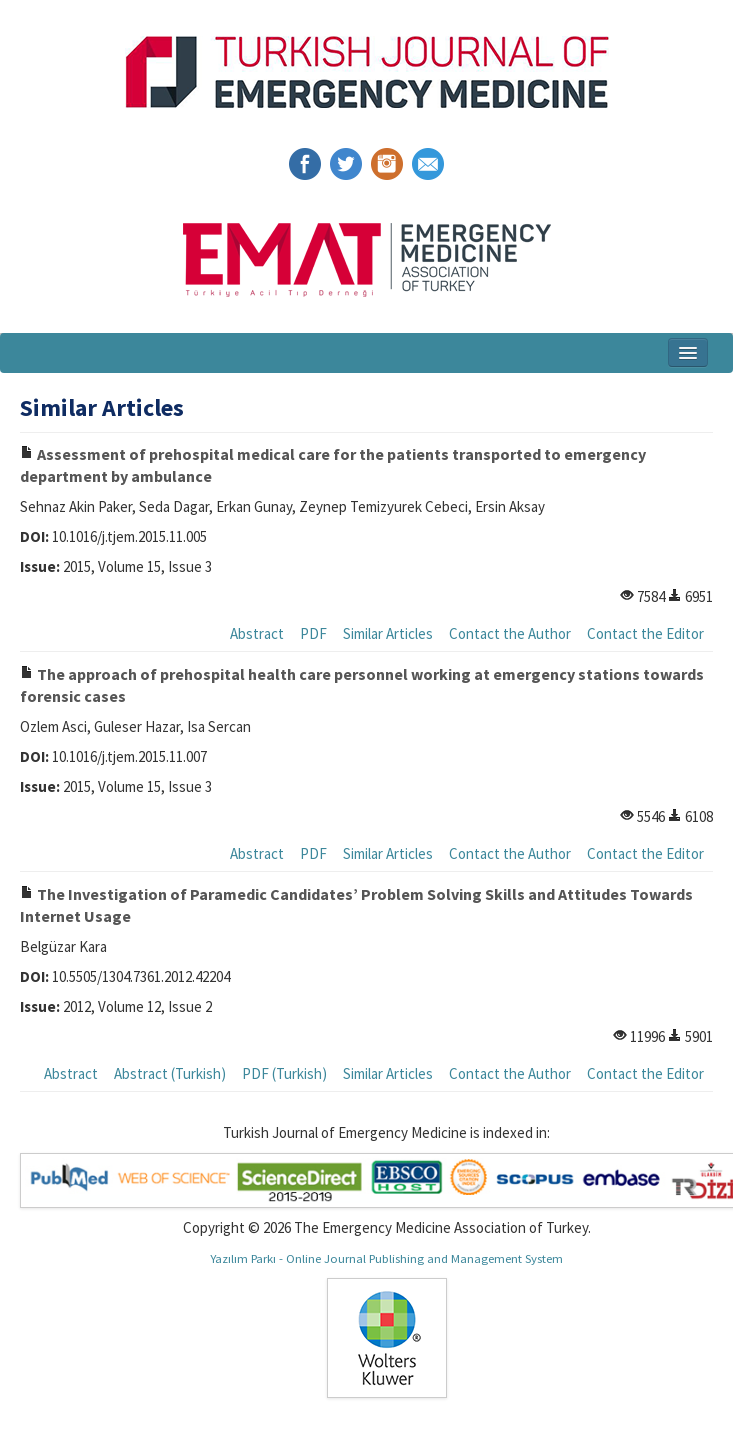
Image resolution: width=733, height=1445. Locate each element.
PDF (313, 633)
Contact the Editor (645, 633)
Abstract (257, 633)
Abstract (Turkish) (170, 1073)
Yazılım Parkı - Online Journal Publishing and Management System (386, 1258)
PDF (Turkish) (284, 1073)
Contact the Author (510, 633)
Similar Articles (388, 633)
